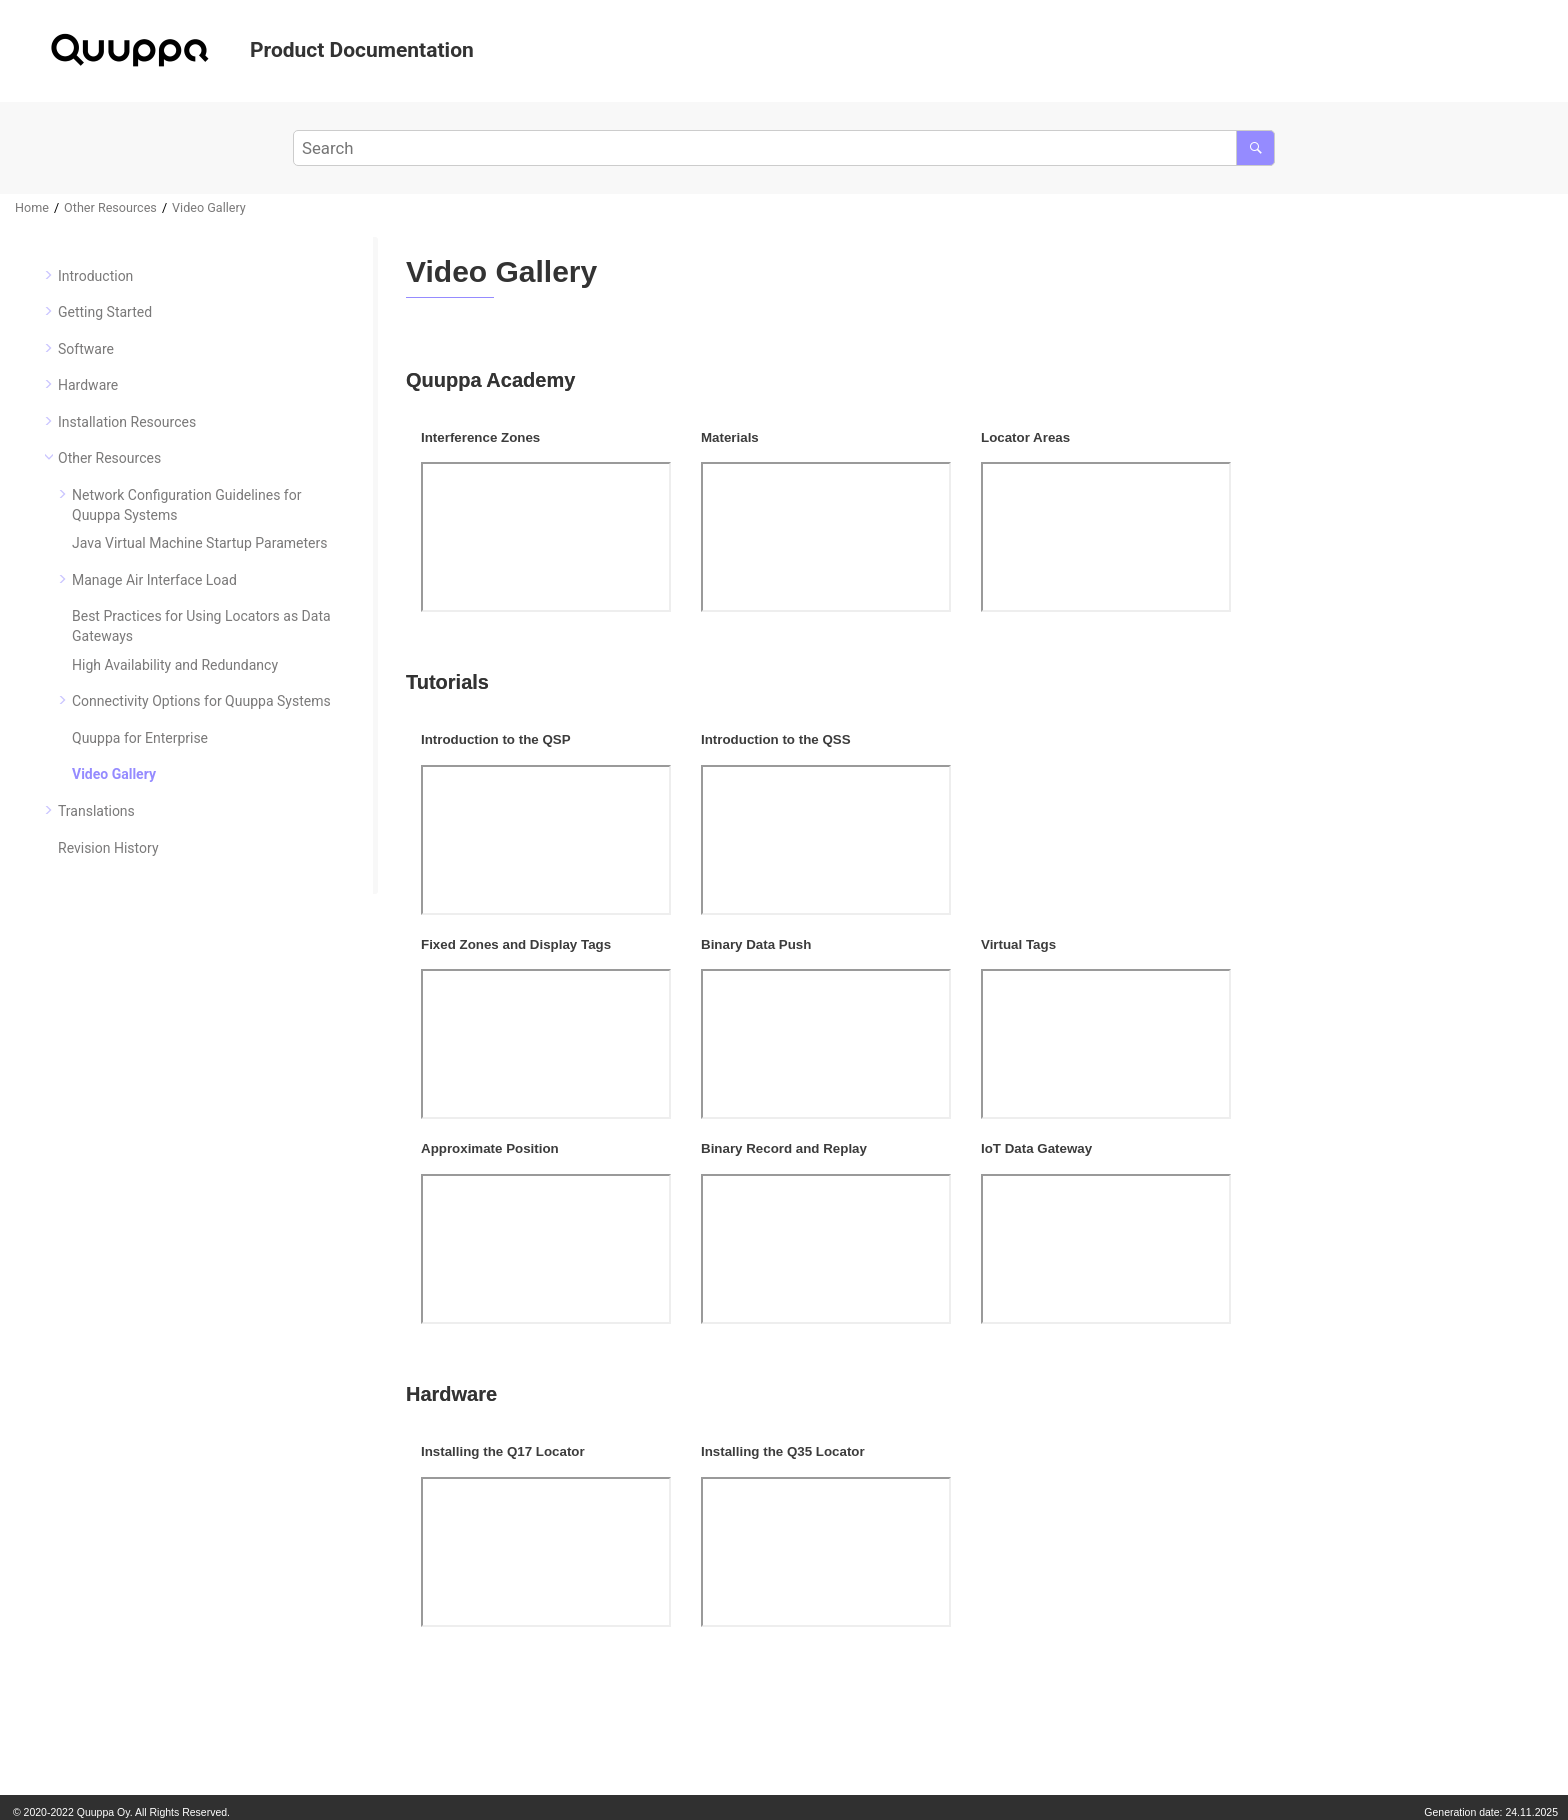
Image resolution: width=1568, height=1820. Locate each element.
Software (86, 349)
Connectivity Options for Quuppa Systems (201, 701)
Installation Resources (127, 422)
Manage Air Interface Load (154, 580)
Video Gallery (209, 207)
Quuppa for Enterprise (140, 738)
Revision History (108, 848)
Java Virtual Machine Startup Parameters (199, 543)
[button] (50, 275)
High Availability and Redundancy (175, 665)
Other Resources (110, 207)
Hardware (88, 385)
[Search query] (784, 148)
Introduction (95, 276)
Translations (96, 811)
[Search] (1255, 148)
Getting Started (105, 312)
